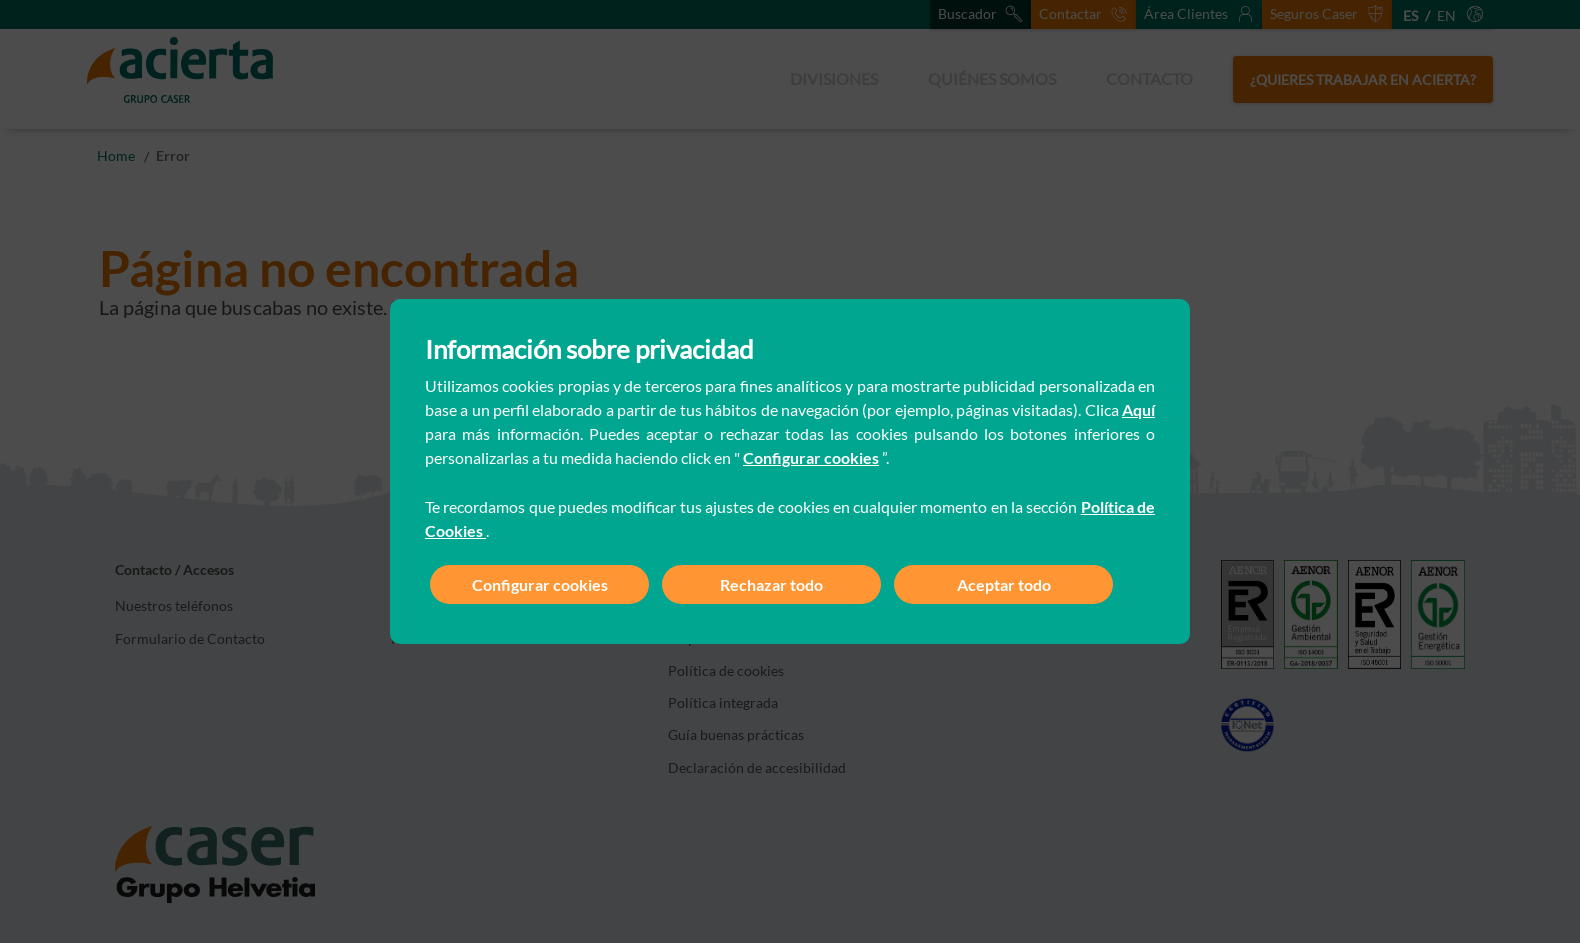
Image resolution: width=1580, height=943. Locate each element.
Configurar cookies (811, 457)
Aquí (1138, 409)
